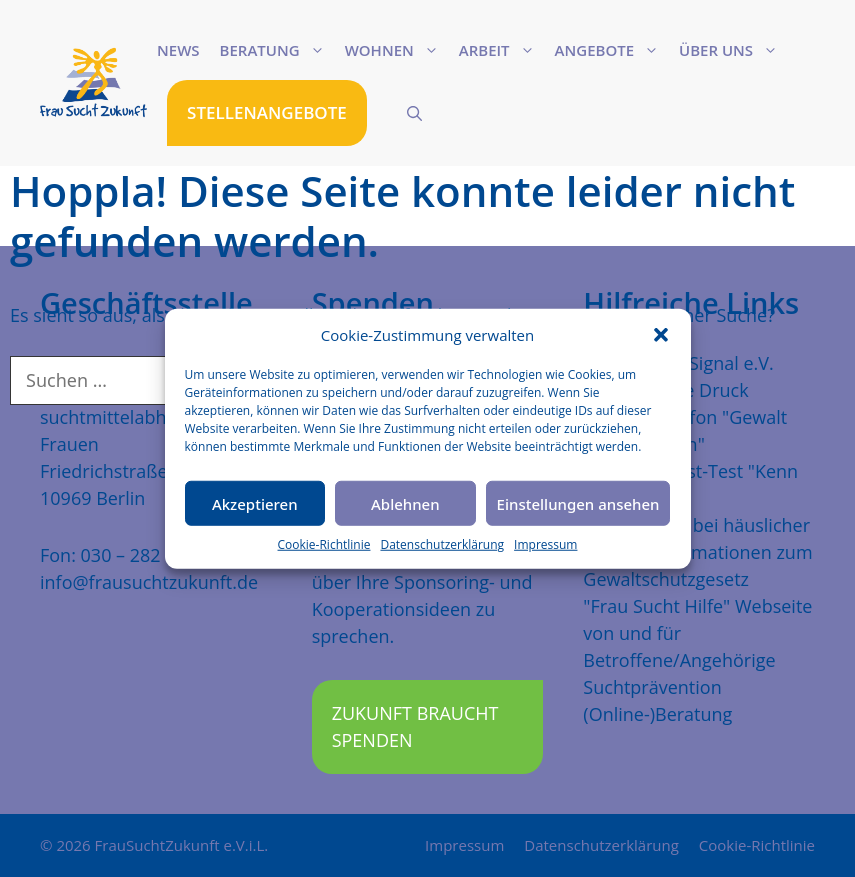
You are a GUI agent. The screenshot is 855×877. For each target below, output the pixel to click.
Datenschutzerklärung (442, 544)
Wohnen (397, 50)
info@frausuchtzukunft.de (149, 582)
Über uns (733, 50)
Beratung (277, 50)
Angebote (612, 50)
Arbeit (502, 50)
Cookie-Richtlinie (324, 544)
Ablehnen (405, 503)
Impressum (545, 544)
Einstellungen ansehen (578, 503)
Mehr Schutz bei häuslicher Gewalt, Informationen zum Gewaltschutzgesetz (697, 552)
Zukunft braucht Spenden (415, 726)
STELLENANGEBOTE (267, 112)
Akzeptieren (255, 503)
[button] (661, 335)
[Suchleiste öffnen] (414, 113)
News (178, 50)
